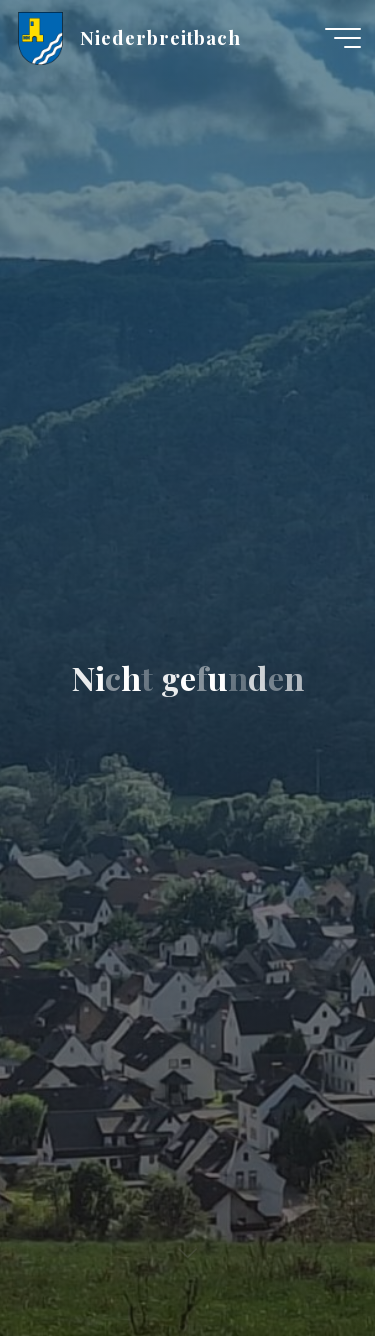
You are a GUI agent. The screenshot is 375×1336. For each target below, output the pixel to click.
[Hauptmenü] (343, 38)
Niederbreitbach (160, 37)
